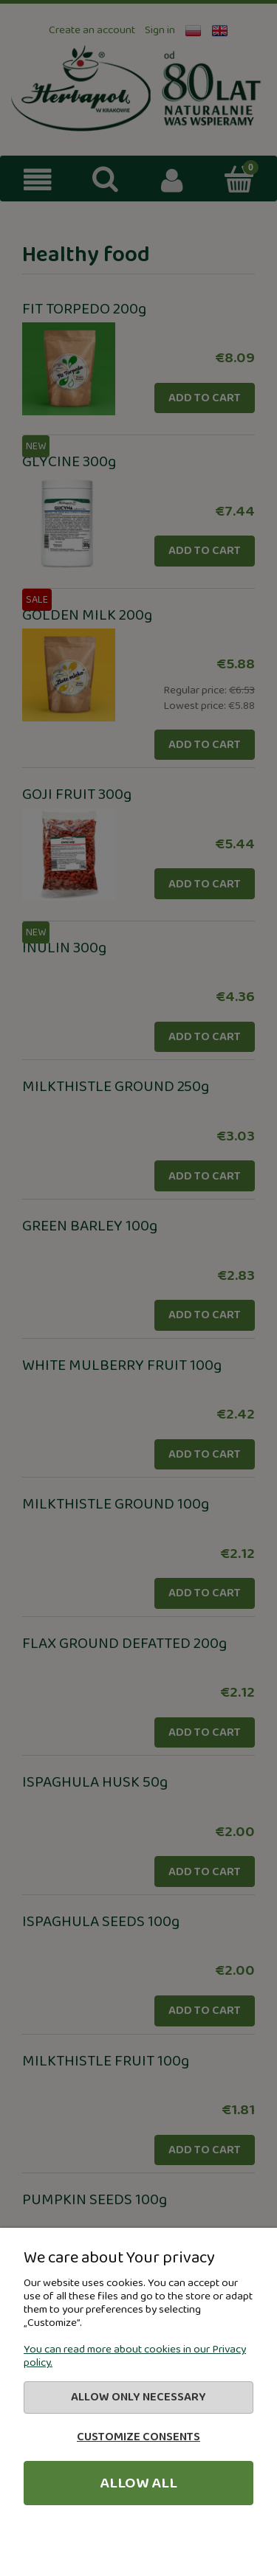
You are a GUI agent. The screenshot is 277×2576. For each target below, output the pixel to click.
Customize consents (138, 2437)
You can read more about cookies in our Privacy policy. (135, 2356)
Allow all (138, 2483)
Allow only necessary (138, 2397)
